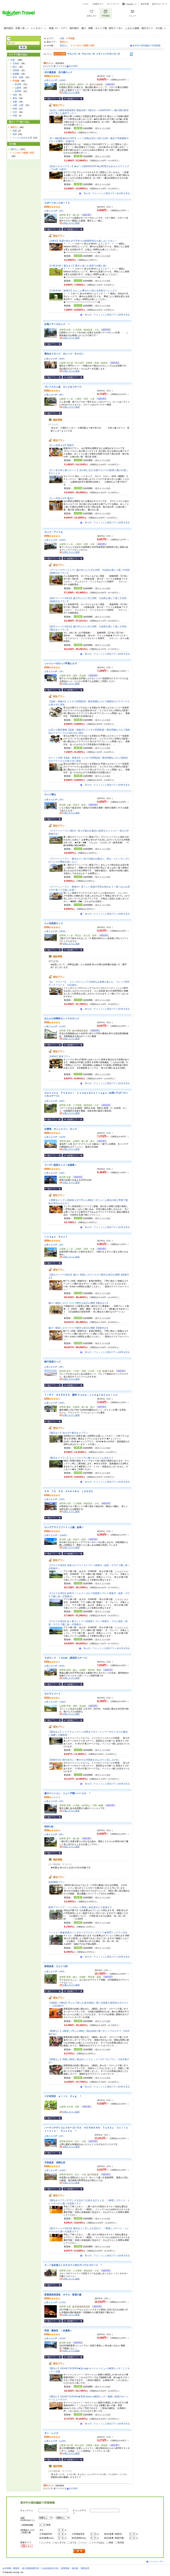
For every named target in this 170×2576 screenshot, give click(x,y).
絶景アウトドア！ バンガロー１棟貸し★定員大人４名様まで (80, 1907)
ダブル (73, 2542)
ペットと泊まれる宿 (22, 137)
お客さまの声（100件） (55, 80)
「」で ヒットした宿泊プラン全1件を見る (106, 1009)
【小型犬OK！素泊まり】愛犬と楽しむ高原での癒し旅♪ (77, 265)
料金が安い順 (73, 54)
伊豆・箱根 (18, 77)
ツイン (84, 2542)
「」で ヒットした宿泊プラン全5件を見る (106, 654)
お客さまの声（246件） (55, 931)
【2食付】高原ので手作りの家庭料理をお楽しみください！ (82, 240)
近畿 (15, 101)
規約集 (75, 2568)
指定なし (64, 45)
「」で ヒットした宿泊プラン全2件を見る (106, 1481)
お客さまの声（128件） (55, 1702)
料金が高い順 (88, 54)
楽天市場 (145, 4)
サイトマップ (113, 4)
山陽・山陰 (18, 105)
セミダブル (60, 2542)
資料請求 (85, 2568)
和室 (111, 2542)
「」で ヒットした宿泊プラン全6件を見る (106, 314)
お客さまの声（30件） (55, 1666)
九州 (15, 112)
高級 (15, 130)
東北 (15, 67)
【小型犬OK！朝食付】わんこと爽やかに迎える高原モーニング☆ (82, 290)
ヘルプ (85, 4)
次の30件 (73, 66)
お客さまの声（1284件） (56, 1535)
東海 (15, 98)
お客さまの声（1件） (54, 211)
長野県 (18, 91)
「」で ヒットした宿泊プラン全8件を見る (106, 1352)
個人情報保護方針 (30, 2568)
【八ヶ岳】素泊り (61, 498)
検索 (79, 2551)
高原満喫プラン (56, 1882)
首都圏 (16, 74)
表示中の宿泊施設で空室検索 (146, 45)
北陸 (15, 94)
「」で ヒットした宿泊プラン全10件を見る (106, 193)
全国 (62, 38)
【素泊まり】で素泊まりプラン (68, 1432)
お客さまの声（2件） (54, 799)
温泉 (15, 134)
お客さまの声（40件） (55, 358)
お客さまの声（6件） (54, 1367)
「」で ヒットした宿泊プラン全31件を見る (106, 1648)
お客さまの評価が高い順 (108, 54)
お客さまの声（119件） (55, 2170)
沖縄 (15, 115)
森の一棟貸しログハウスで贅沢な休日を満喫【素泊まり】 (78, 1303)
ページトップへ (156, 2561)
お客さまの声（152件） (55, 1137)
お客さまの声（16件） (55, 1173)
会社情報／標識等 (11, 2568)
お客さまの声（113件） (55, 2441)
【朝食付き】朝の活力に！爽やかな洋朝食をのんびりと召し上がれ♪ (83, 1759)
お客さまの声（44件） (55, 1971)
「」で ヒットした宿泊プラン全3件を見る (106, 522)
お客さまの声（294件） (55, 540)
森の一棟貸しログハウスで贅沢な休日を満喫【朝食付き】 (78, 1328)
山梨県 (18, 88)
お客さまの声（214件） (55, 1026)
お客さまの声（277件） (55, 2302)
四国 (15, 108)
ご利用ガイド (98, 4)
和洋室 (121, 2542)
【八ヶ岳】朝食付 (61, 445)
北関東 (16, 70)
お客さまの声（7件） (54, 671)
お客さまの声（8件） (54, 394)
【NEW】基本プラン (59, 1056)
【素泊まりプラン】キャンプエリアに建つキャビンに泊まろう (81, 1457)
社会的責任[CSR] (50, 2568)
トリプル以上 (98, 2542)
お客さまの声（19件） (55, 1499)
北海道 (16, 63)
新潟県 (18, 84)
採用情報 (65, 2568)
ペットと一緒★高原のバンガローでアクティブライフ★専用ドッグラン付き (88, 1932)
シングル (46, 2542)
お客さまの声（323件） (55, 2338)
